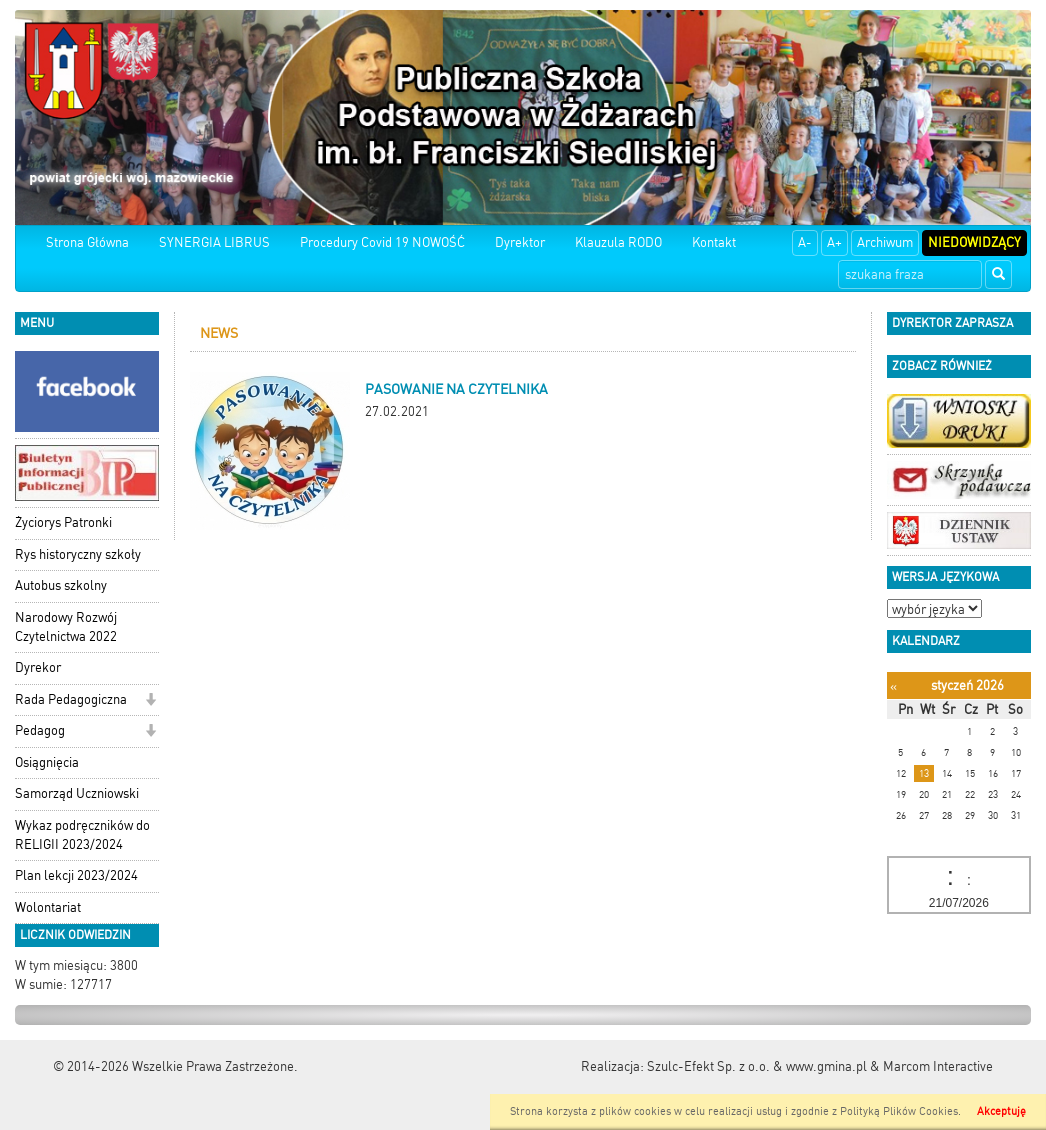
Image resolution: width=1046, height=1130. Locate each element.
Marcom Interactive (938, 1066)
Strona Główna (87, 242)
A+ (834, 242)
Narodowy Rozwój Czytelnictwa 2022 (66, 627)
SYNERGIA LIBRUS (214, 242)
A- (805, 242)
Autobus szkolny (61, 585)
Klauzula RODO (618, 242)
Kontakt (714, 242)
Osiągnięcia (47, 762)
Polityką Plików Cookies (899, 1111)
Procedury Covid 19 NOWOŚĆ (382, 242)
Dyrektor (520, 242)
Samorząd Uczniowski (77, 793)
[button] (150, 701)
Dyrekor (38, 667)
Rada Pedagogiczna (71, 699)
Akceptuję (1001, 1111)
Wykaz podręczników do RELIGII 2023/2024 (82, 835)
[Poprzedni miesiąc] (893, 686)
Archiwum (885, 242)
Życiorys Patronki (63, 522)
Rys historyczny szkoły (78, 554)
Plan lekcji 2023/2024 (76, 875)
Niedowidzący (974, 242)
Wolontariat (48, 907)
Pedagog (40, 730)
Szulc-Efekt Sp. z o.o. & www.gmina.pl (757, 1066)
